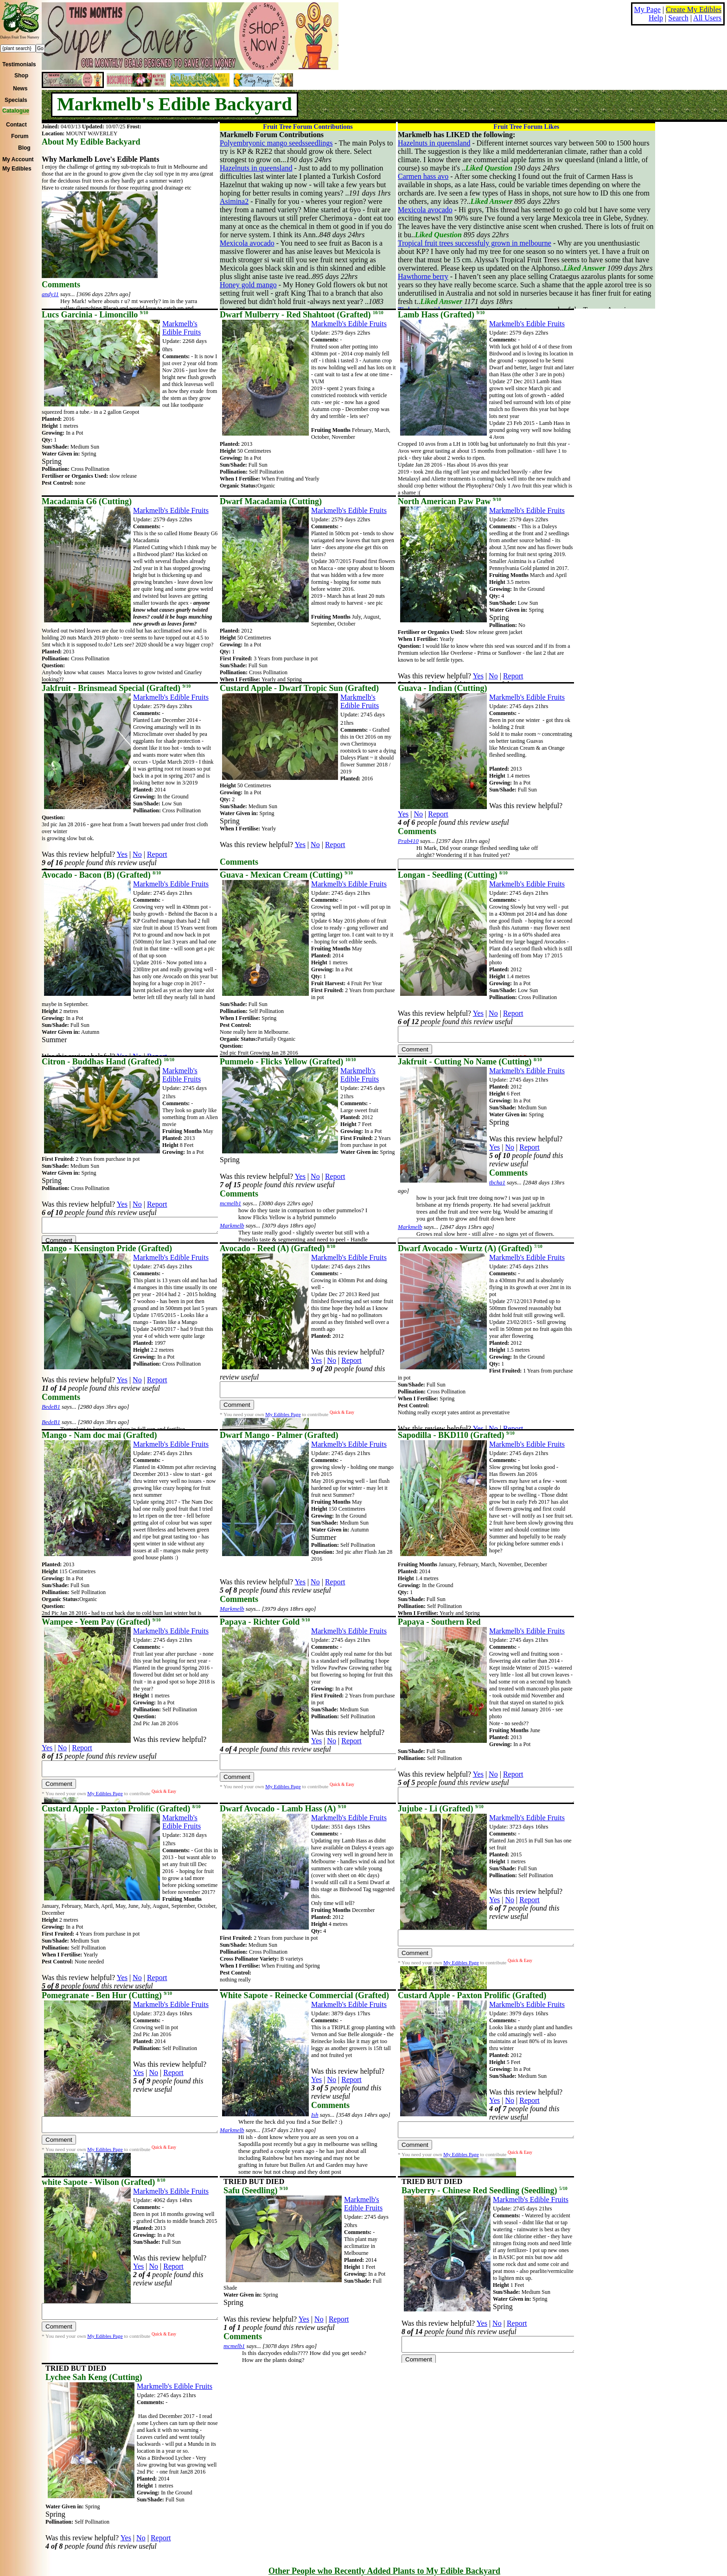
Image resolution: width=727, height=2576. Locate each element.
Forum (19, 136)
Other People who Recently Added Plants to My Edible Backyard (384, 2571)
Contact (16, 124)
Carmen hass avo (423, 176)
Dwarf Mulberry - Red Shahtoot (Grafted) (301, 314)
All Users (707, 18)
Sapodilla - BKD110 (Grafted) (456, 1435)
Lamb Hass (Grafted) (441, 314)
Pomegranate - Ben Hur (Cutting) (107, 1995)
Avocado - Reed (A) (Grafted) (277, 1248)
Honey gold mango (248, 285)
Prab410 (408, 841)
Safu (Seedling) (255, 2190)
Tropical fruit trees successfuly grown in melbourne (474, 243)
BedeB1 (51, 1407)
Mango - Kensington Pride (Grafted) (107, 1248)
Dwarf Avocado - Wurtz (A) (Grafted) (470, 1248)
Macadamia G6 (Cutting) (87, 501)
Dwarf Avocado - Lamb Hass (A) (283, 1808)
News (20, 88)
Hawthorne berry (423, 276)
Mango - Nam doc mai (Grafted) (99, 1435)
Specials (16, 100)
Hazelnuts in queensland (256, 168)
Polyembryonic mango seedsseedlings (276, 143)
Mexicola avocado (247, 243)
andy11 (50, 294)
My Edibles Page (282, 1417)
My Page (647, 9)
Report (513, 676)
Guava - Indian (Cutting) (442, 688)
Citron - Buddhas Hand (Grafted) (108, 1061)
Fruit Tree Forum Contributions (307, 126)
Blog (24, 148)
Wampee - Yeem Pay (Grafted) (101, 1622)
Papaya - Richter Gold (265, 1622)
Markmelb (232, 1225)
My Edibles (17, 168)
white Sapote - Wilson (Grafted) (104, 2182)
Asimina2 (234, 201)
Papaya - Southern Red (439, 1622)
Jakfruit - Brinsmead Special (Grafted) (116, 688)
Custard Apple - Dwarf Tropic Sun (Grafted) (299, 688)
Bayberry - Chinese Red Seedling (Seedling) (485, 2190)
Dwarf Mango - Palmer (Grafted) (279, 1435)
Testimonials (19, 64)
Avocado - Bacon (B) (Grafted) (101, 875)
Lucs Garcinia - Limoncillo (95, 314)
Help (656, 18)
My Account (18, 159)
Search (678, 18)
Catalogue (15, 111)
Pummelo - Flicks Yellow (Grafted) (288, 1061)
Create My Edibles (693, 9)
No (493, 676)
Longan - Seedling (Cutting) (453, 875)
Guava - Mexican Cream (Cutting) (286, 875)
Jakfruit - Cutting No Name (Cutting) (470, 1061)
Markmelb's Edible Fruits (181, 328)
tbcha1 (497, 1182)
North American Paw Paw (449, 501)
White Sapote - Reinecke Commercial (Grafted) (304, 1995)
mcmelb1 (230, 1203)
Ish (315, 2115)
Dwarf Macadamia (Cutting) (271, 501)
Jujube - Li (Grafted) (441, 1808)
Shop (21, 75)
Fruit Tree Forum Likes (526, 126)
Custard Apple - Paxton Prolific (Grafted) (121, 1808)
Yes (478, 676)
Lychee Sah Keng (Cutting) (93, 2377)
